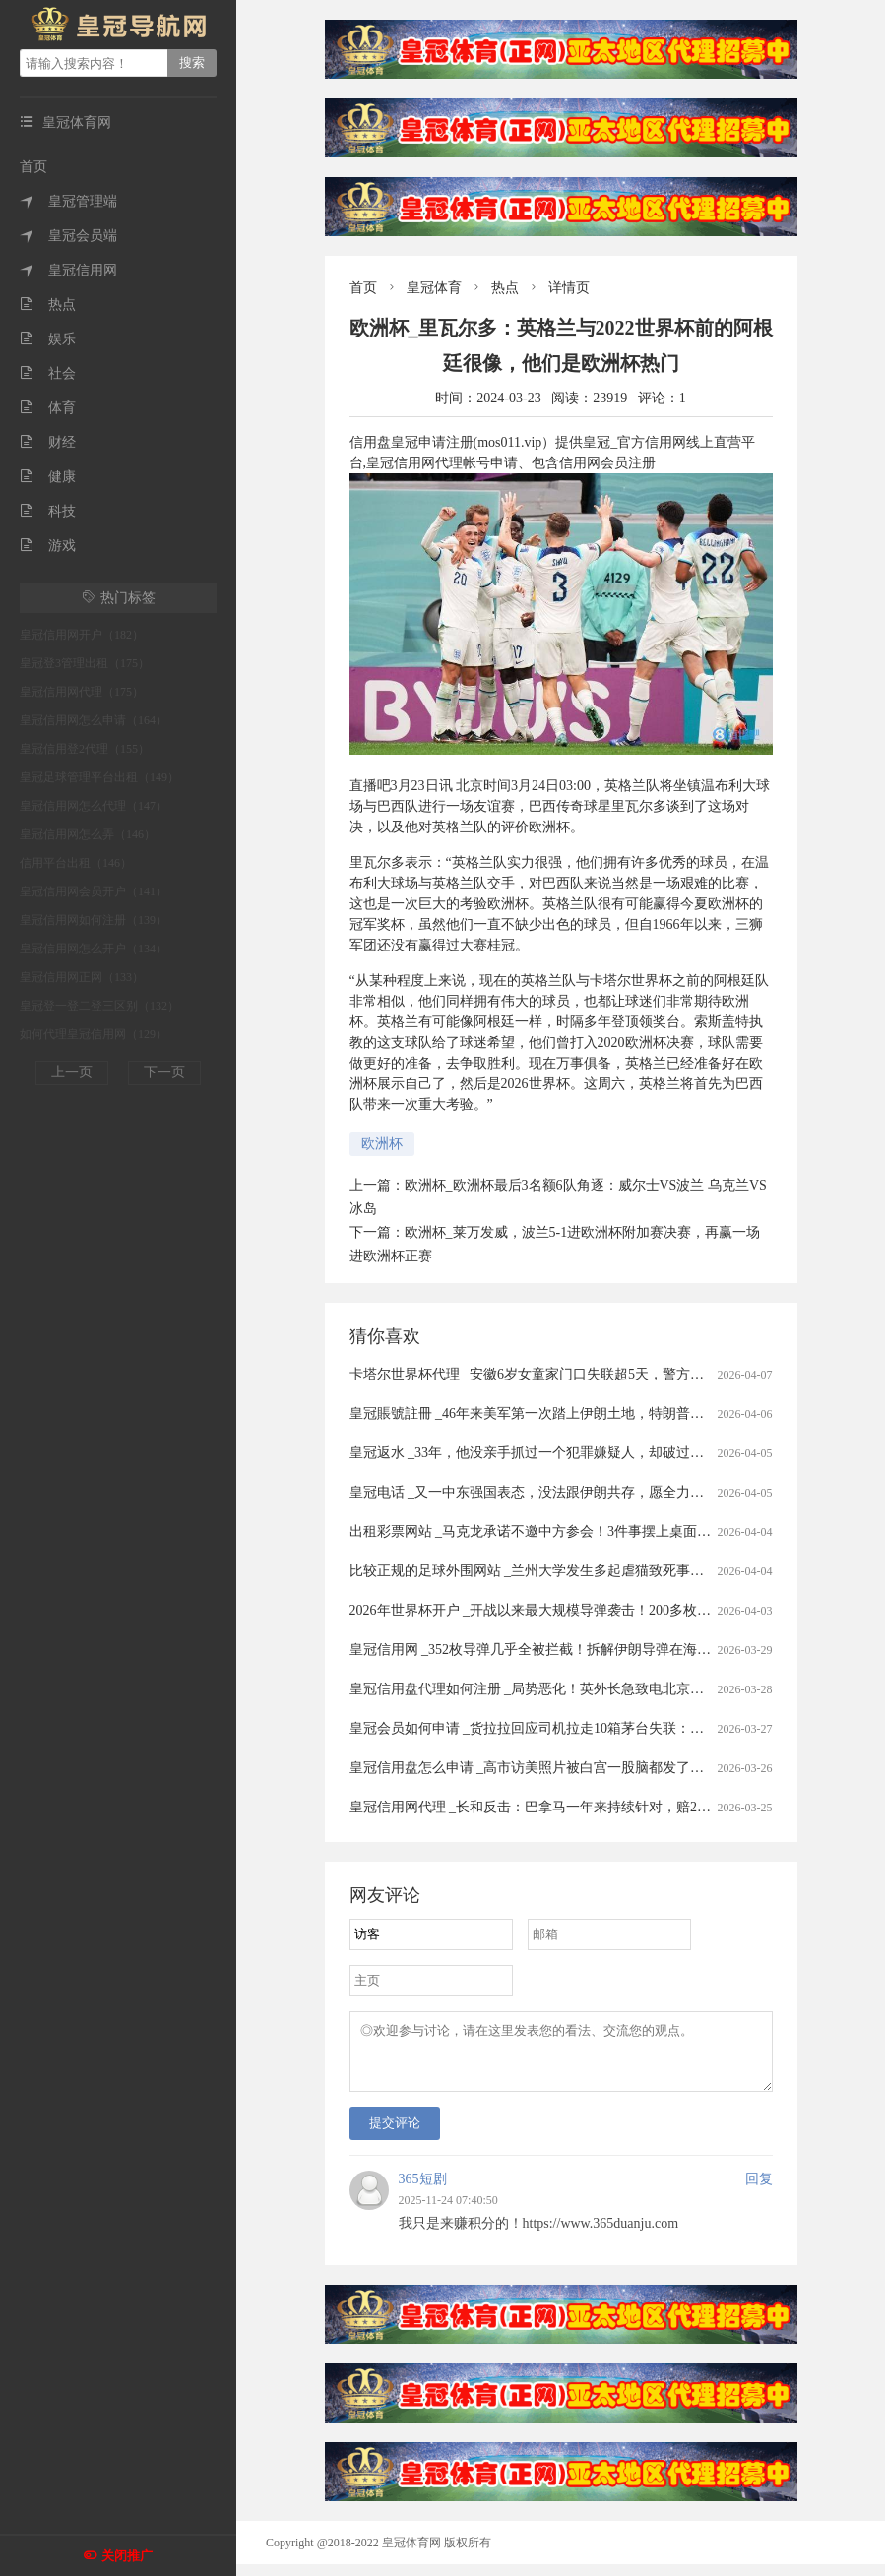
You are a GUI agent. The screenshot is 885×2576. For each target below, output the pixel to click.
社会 (48, 373)
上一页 (72, 1072)
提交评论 (394, 2134)
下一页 (164, 1072)
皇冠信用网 (68, 270)
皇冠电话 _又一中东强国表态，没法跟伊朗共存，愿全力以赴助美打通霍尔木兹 (589, 1492)
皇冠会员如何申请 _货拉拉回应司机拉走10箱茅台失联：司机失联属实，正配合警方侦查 (616, 1728)
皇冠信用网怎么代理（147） (93, 806)
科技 (48, 511)
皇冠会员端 (68, 235)
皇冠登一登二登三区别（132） (99, 1005)
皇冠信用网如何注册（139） (93, 920)
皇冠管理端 (68, 201)
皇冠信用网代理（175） (82, 692)
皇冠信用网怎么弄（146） (88, 834)
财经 (48, 442)
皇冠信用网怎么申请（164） (93, 720)
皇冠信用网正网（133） (82, 977)
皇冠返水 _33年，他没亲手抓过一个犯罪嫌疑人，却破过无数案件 (547, 1452)
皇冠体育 (434, 287)
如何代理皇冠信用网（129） (93, 1034)
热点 (48, 304)
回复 (759, 2190)
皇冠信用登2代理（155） (85, 749)
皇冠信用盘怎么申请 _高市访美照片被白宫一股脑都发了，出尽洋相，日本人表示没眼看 (616, 1767)
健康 (48, 476)
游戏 (48, 545)
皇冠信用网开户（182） (82, 635)
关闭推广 (127, 2555)
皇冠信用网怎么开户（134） (93, 948)
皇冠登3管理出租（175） (85, 663)
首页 (33, 166)
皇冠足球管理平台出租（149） (99, 777)
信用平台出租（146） (76, 863)
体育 (48, 407)
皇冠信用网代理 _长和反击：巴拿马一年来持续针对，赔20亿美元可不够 (568, 1807)
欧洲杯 (382, 1143)
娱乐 (48, 339)
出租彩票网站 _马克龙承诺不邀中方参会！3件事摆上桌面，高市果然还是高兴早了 (599, 1531)
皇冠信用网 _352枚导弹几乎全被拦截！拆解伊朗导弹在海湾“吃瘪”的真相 (570, 1649)
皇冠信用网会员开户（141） (93, 891)
